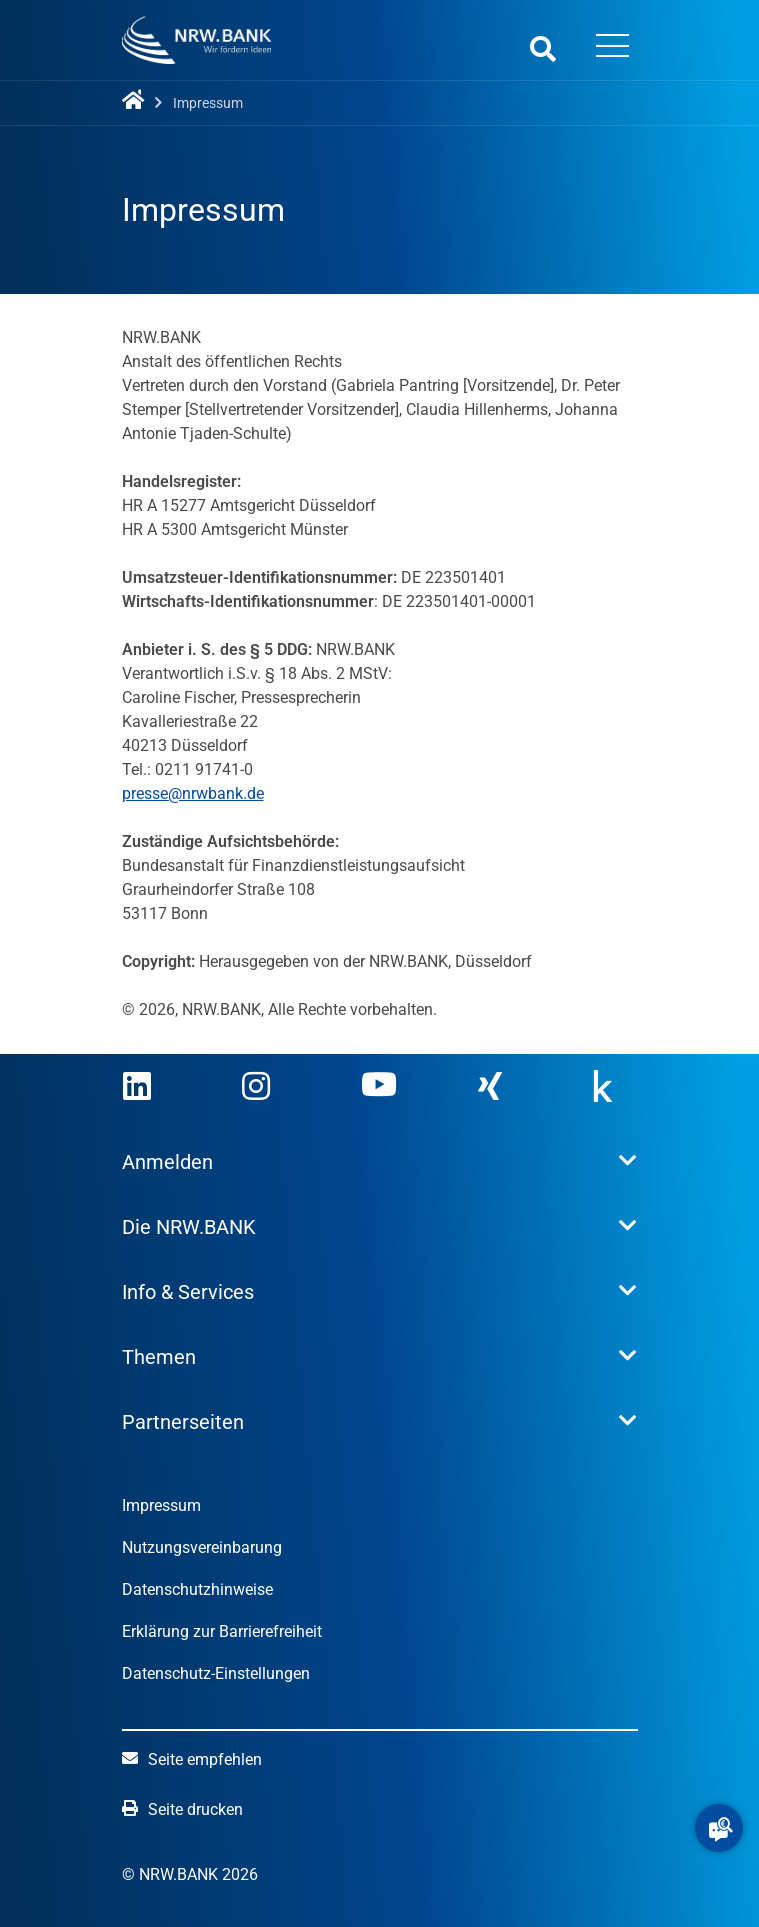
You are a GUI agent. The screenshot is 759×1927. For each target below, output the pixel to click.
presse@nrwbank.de (193, 793)
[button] (719, 1828)
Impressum (161, 1505)
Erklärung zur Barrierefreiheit (222, 1631)
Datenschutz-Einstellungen (216, 1673)
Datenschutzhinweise (197, 1589)
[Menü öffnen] (613, 48)
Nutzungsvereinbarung (202, 1547)
